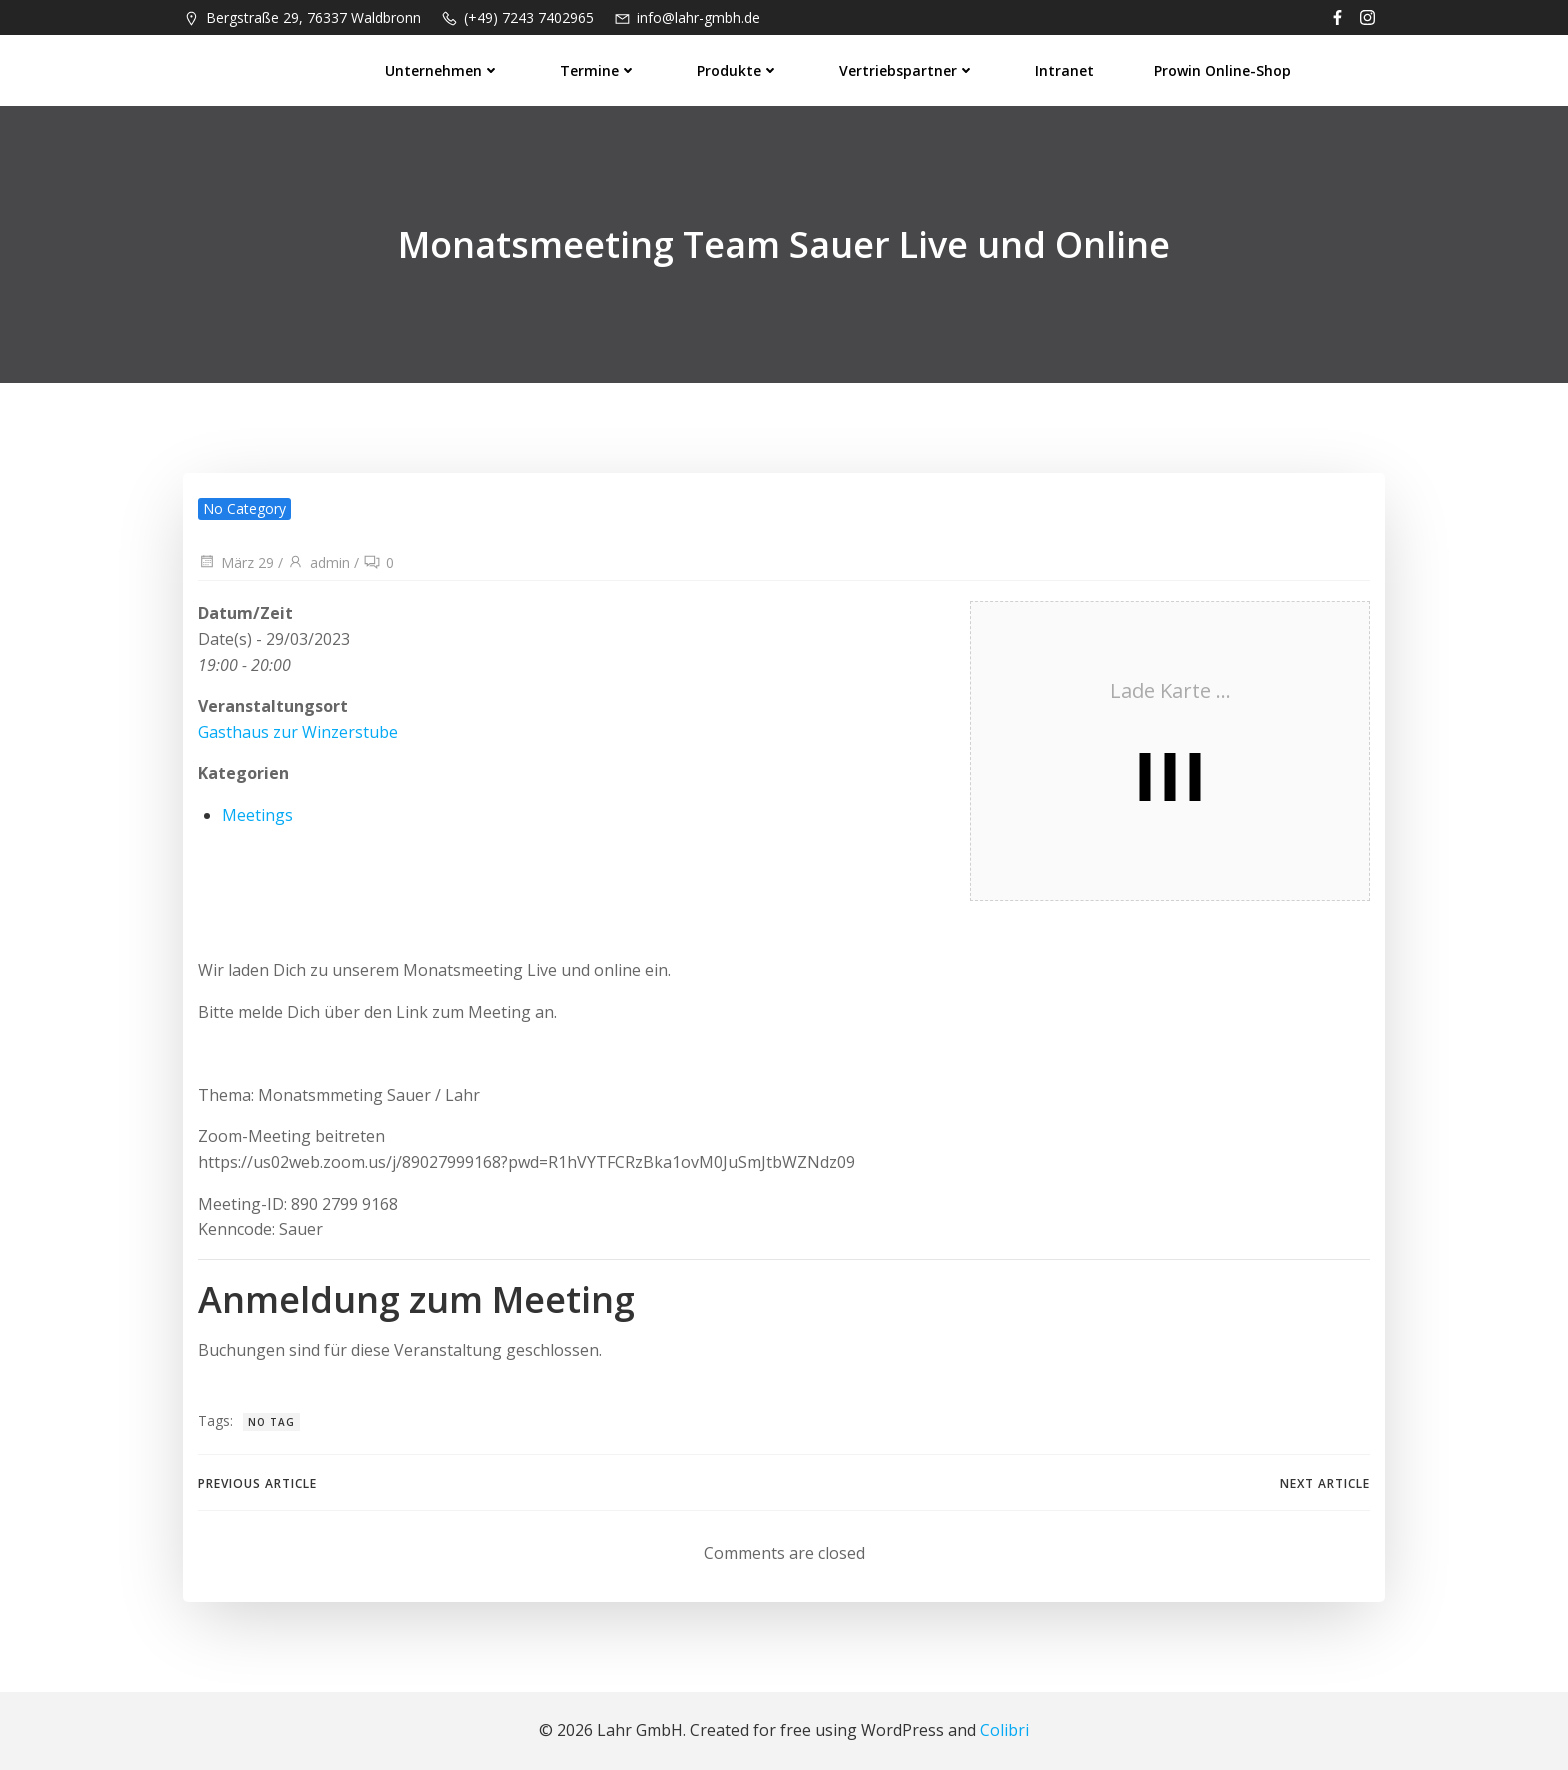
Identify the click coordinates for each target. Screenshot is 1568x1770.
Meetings (257, 815)
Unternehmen (442, 70)
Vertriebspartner (907, 70)
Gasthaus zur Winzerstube (298, 732)
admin (318, 562)
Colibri (1004, 1730)
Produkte (738, 70)
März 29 (236, 562)
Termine (598, 70)
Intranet (1064, 70)
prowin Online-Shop (1222, 70)
